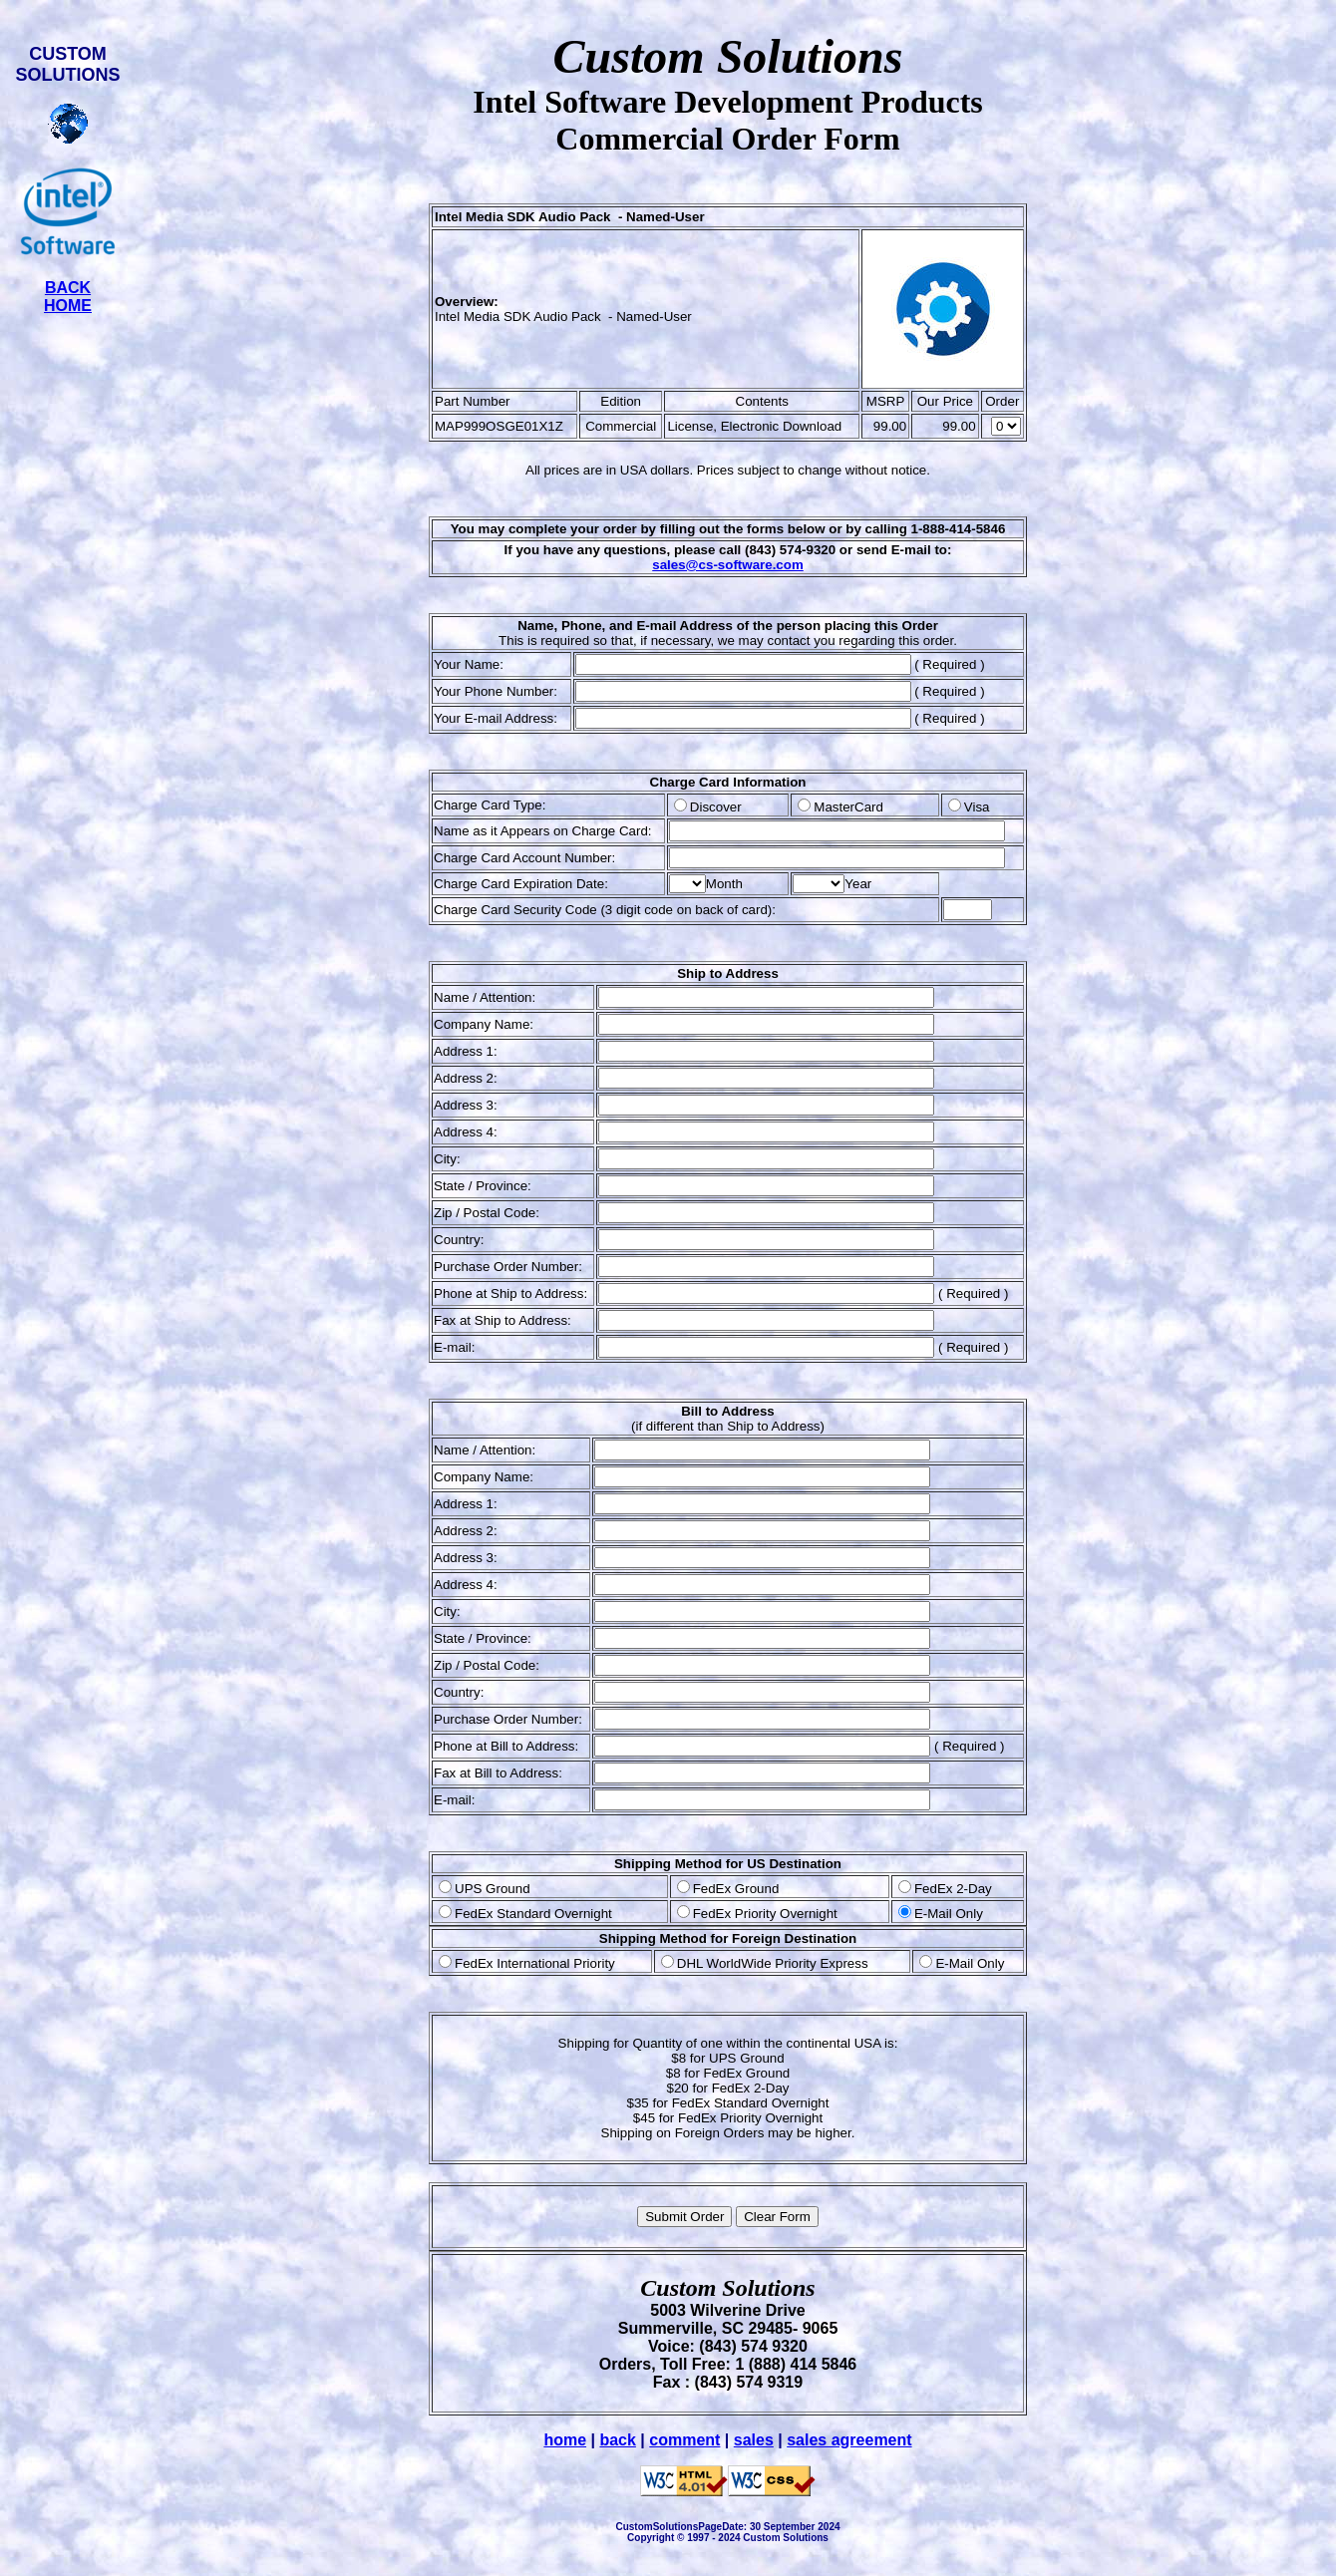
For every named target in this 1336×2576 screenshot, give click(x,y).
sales (754, 2439)
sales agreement (849, 2439)
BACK (68, 287)
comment (684, 2439)
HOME (68, 305)
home (564, 2439)
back (617, 2439)
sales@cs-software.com (728, 564)
